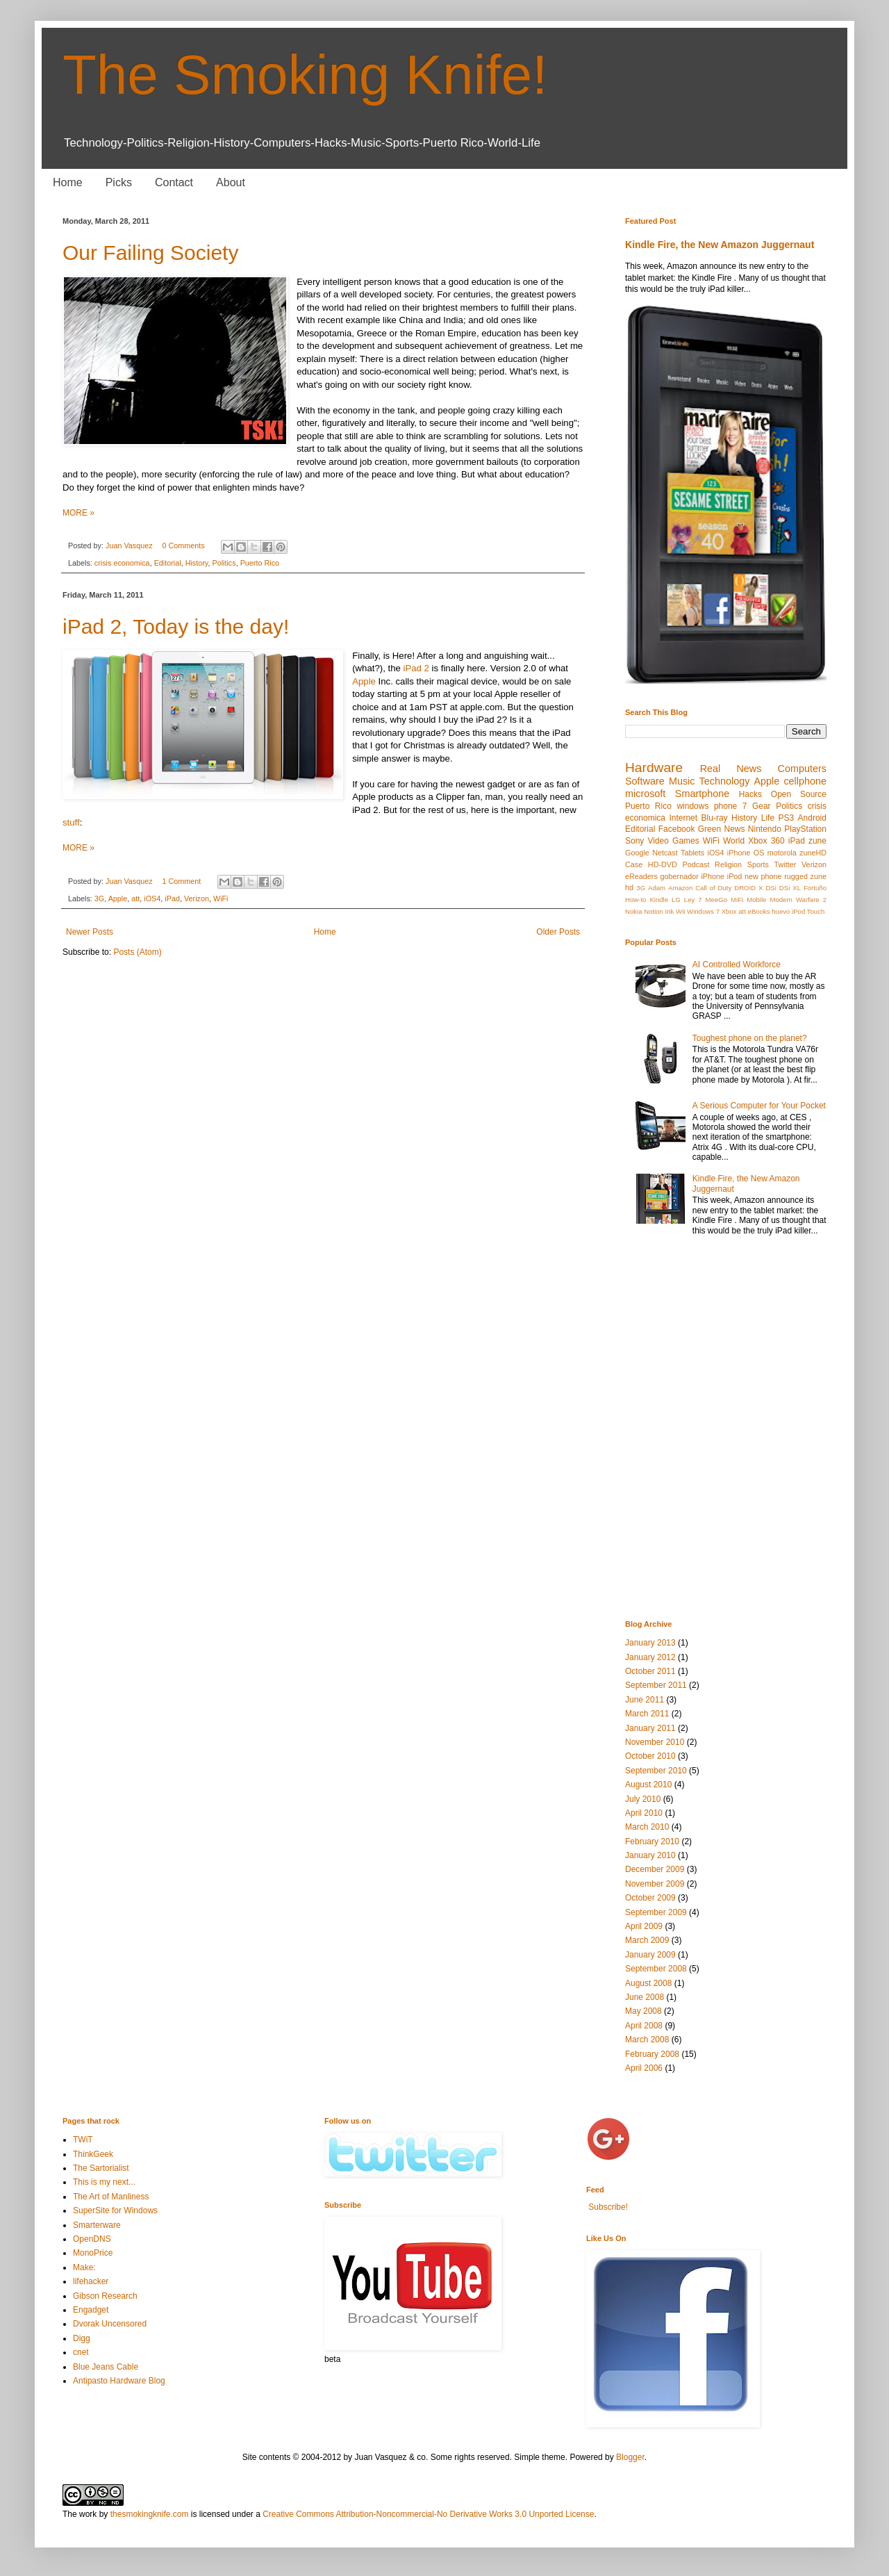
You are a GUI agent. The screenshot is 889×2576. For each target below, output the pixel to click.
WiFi (221, 898)
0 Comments (183, 545)
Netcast (665, 852)
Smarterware (97, 2225)
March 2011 (647, 1713)
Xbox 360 (766, 841)
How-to (635, 899)
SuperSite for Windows (115, 2210)
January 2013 (650, 1643)
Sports (758, 864)
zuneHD (812, 852)
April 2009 (644, 1926)
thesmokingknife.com (149, 2514)
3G (99, 898)
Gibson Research (105, 2296)
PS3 (786, 818)
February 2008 (652, 2054)
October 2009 (650, 1898)
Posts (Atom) (137, 952)
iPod (734, 876)
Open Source (798, 794)
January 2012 (650, 1657)
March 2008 (647, 2039)
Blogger (630, 2457)
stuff (71, 822)
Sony (634, 841)
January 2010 (650, 1855)
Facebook (676, 829)
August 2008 (648, 1983)
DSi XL (790, 888)
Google (637, 852)
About (230, 182)
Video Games (673, 841)
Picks (119, 182)
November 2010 (654, 1742)
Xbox (729, 911)
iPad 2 (416, 668)
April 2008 (644, 2026)
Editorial (167, 563)
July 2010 (642, 1799)
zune (817, 841)
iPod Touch (808, 911)
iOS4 (152, 898)
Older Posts (558, 932)
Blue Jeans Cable (105, 2367)
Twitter (785, 864)
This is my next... (104, 2182)
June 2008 (644, 1997)
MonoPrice (93, 2253)
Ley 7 (693, 899)
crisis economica (122, 563)
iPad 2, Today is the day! (176, 626)
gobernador (679, 876)
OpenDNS (92, 2239)
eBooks (759, 911)
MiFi (737, 899)
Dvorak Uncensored (110, 2324)
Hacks (750, 794)
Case (633, 864)
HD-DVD (662, 864)
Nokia (633, 911)
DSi (770, 888)
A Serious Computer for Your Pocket (759, 1105)
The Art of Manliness (111, 2196)
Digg (81, 2338)
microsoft (645, 793)
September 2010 (656, 1770)
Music (682, 781)
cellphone (804, 781)
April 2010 (644, 1813)
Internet (683, 818)
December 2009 (654, 1869)
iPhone (712, 876)
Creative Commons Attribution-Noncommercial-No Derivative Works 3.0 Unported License (428, 2514)
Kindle (658, 899)
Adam (656, 888)
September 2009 (656, 1912)
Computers (802, 768)
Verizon (196, 898)
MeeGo (716, 899)
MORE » (78, 513)
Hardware (654, 767)
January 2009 (650, 1955)
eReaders (641, 876)
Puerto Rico (259, 563)
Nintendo (764, 829)
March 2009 (647, 1940)
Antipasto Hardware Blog (119, 2381)
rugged (796, 876)
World (734, 841)
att (135, 898)
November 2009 (654, 1884)
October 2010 (650, 1756)
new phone (763, 876)
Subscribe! (607, 2207)
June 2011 (644, 1700)
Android (812, 818)
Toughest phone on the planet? (749, 1038)
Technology (724, 781)
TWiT (83, 2139)
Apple (364, 681)
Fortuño (815, 888)
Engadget (90, 2310)
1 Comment (181, 881)
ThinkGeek (93, 2154)
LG (676, 899)
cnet (81, 2352)
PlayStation (805, 829)
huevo (781, 911)
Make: (84, 2267)
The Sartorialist (101, 2168)
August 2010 (648, 1784)
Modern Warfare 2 (798, 899)
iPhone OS (746, 852)
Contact (174, 182)
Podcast (695, 864)
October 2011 (650, 1671)
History (196, 563)
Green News (721, 829)
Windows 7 (703, 911)
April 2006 (644, 2068)
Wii (680, 911)
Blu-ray (714, 818)
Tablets (692, 852)
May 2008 (643, 2011)
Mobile (756, 899)
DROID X (748, 888)
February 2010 (652, 1841)
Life (767, 818)
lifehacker (90, 2281)
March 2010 (647, 1827)
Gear (761, 806)
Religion (728, 864)
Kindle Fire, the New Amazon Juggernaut (719, 244)
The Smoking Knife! (305, 75)
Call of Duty (713, 888)
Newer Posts (89, 932)
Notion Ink (659, 911)
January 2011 (650, 1728)
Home (68, 182)
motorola (782, 852)
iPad (172, 898)
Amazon (680, 888)
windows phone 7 (711, 806)
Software (645, 781)
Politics (223, 563)
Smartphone (702, 793)
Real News (731, 768)
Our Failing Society (150, 252)
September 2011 (656, 1685)
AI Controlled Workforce (736, 964)
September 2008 (656, 1969)
